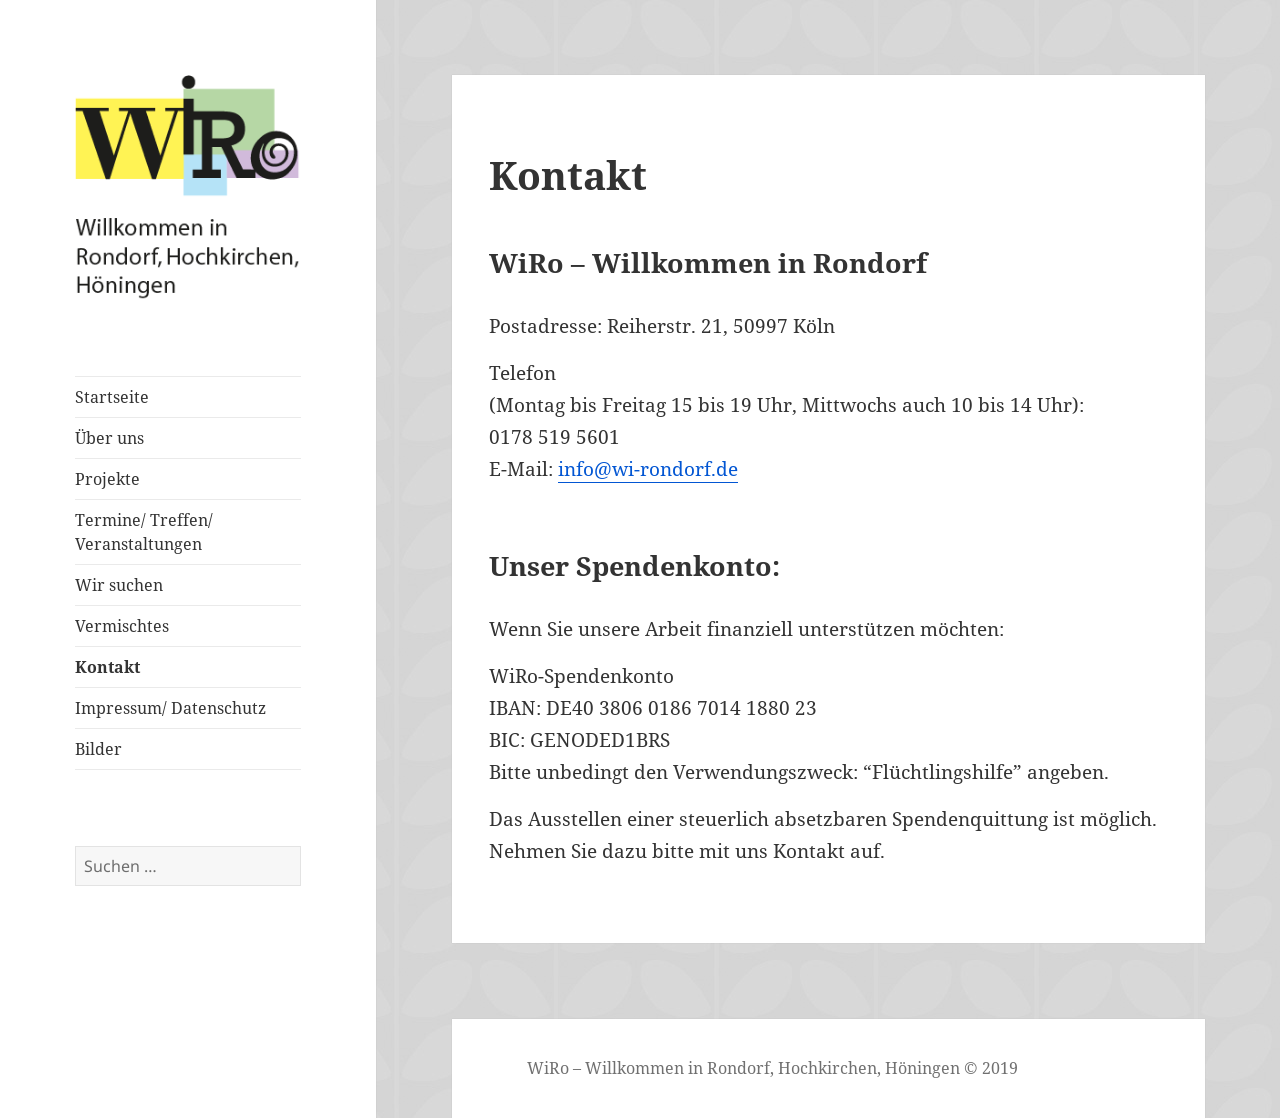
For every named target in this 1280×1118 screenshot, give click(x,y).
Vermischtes (122, 626)
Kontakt (107, 667)
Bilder (98, 749)
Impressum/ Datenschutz (170, 708)
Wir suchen (119, 585)
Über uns (109, 438)
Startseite (112, 397)
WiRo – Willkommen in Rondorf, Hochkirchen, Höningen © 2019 (772, 1068)
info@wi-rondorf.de (648, 469)
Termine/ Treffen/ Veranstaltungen (144, 532)
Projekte (107, 479)
